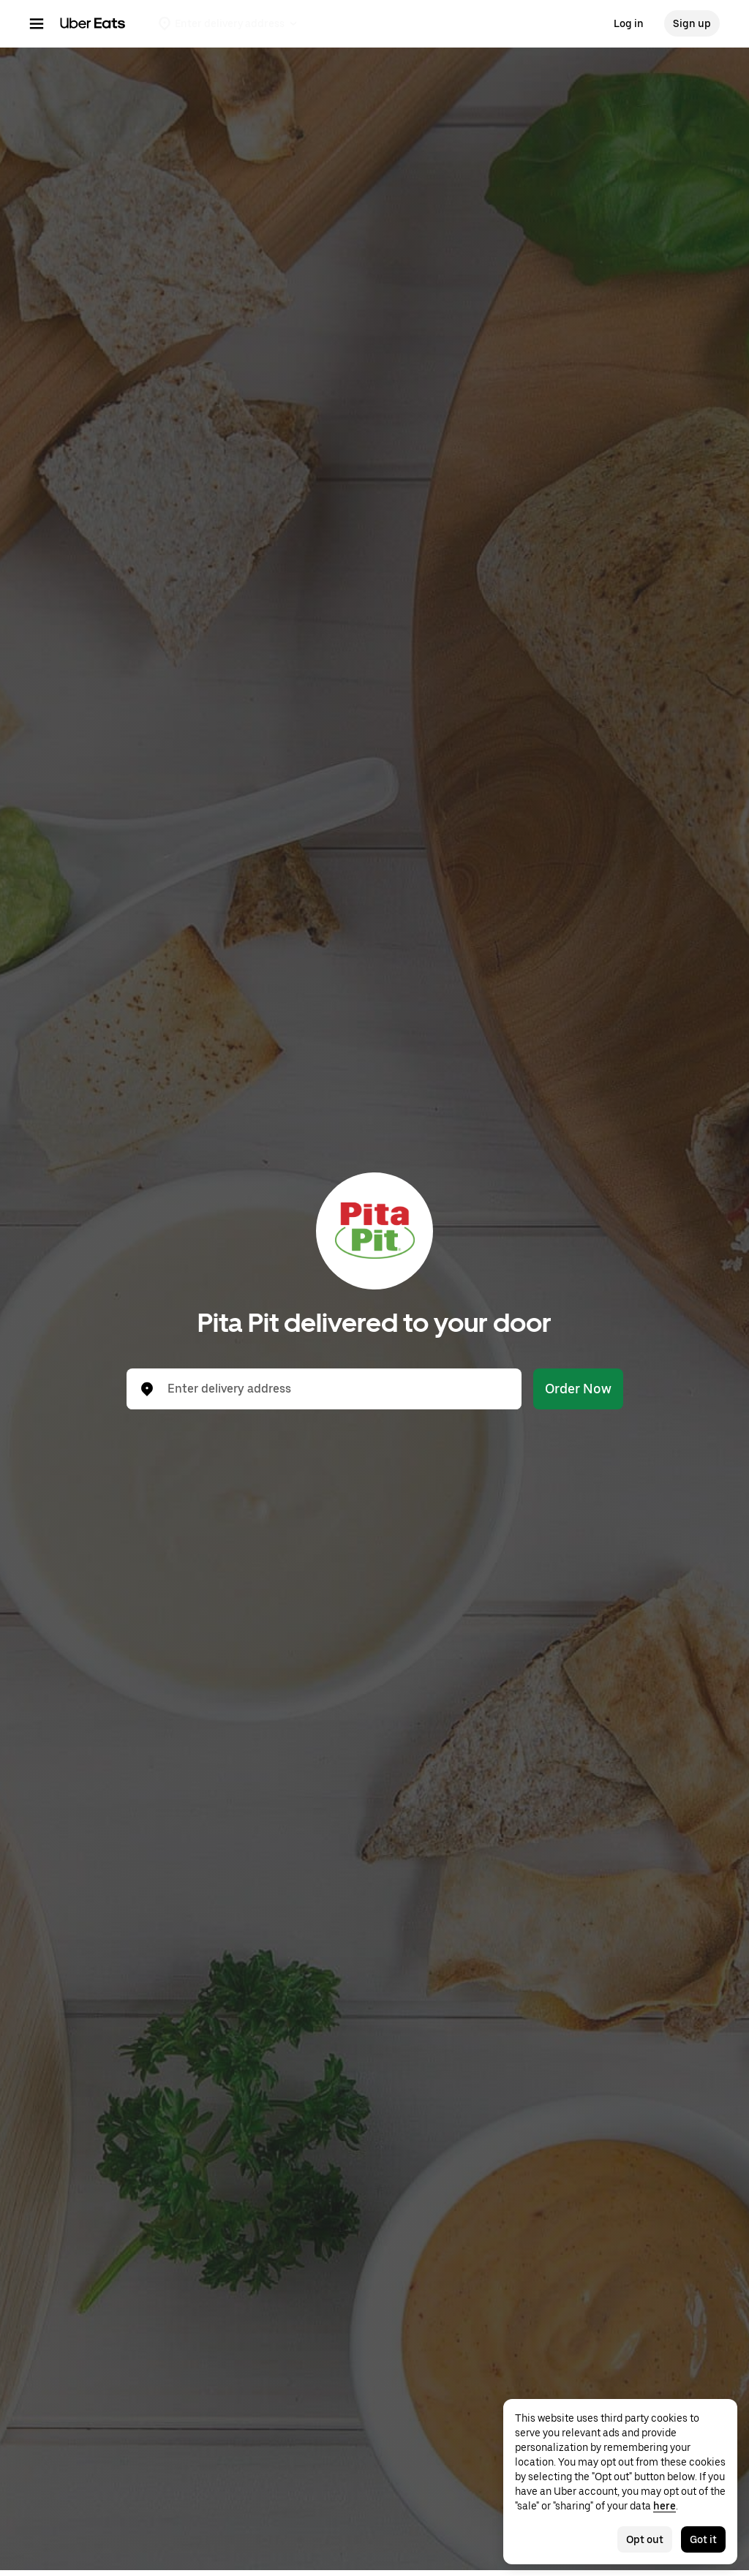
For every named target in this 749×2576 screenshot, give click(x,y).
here (664, 2506)
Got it (703, 2539)
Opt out (644, 2539)
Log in (629, 23)
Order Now (578, 1388)
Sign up (692, 23)
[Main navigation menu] (36, 23)
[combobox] (336, 1389)
